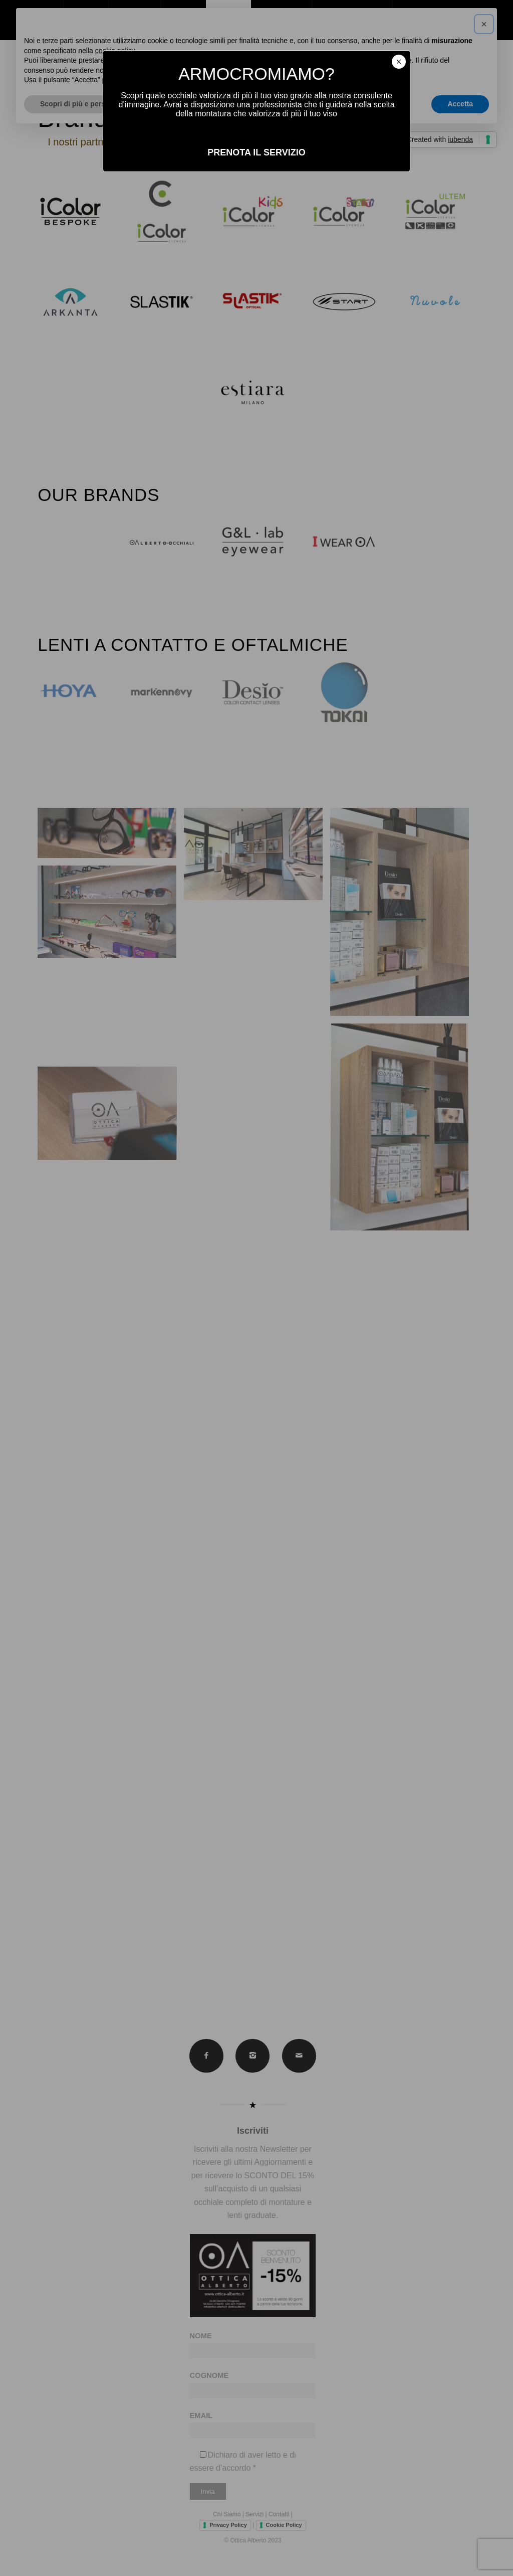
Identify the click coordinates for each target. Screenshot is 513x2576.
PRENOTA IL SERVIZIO (256, 152)
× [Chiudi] (399, 61)
